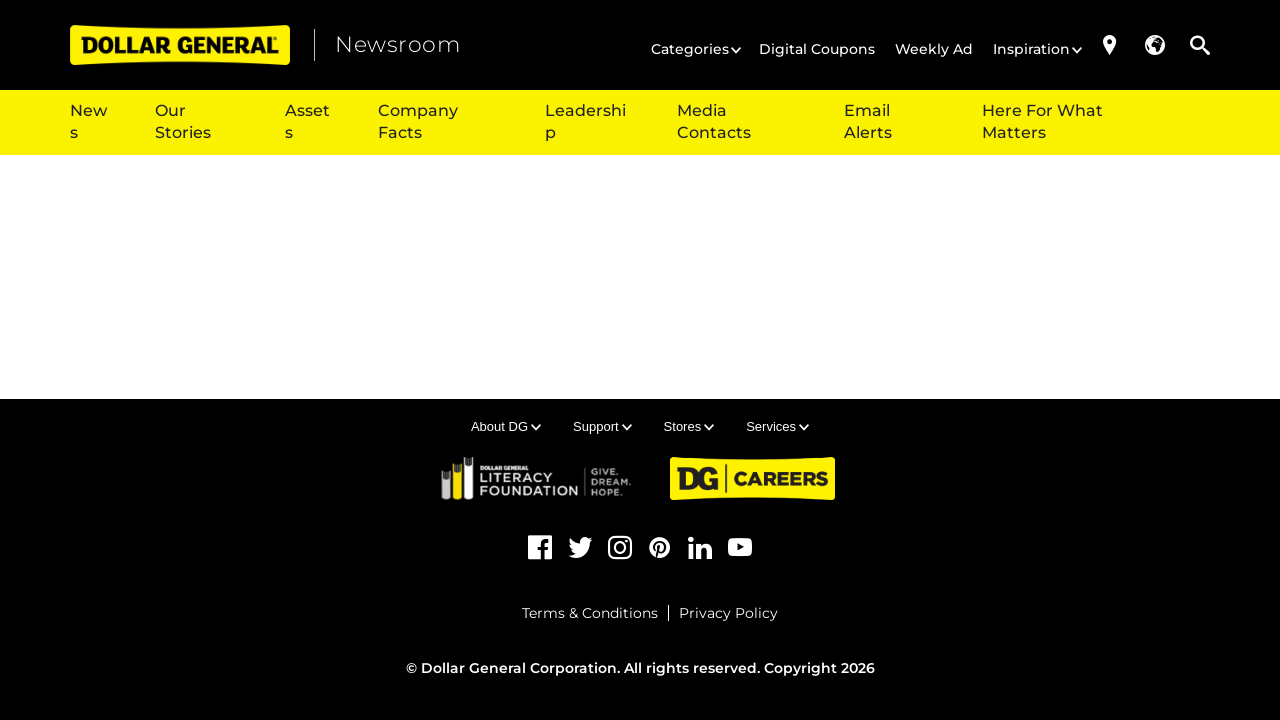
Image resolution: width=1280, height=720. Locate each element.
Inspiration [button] (1031, 49)
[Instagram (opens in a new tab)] (620, 548)
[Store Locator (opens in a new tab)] (1110, 45)
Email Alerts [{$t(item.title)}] (868, 121)
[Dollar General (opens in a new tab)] (180, 45)
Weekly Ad (934, 49)
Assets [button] (307, 121)
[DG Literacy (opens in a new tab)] (537, 478)
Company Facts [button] (418, 121)
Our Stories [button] (183, 121)
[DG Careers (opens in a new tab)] (752, 478)
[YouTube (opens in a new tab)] (740, 548)
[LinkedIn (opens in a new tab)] (700, 548)
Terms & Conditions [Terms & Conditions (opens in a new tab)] (590, 613)
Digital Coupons (817, 49)
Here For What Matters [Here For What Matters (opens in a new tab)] (1042, 121)
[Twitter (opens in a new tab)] (580, 548)
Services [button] (771, 426)
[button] (1155, 45)
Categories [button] (690, 49)
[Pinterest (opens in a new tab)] (660, 548)
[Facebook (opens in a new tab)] (540, 548)
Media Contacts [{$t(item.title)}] (714, 121)
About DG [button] (499, 426)
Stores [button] (683, 426)
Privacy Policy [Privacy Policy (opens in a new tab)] (728, 613)
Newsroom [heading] (397, 44)
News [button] (88, 121)
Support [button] (596, 426)
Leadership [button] (585, 121)
